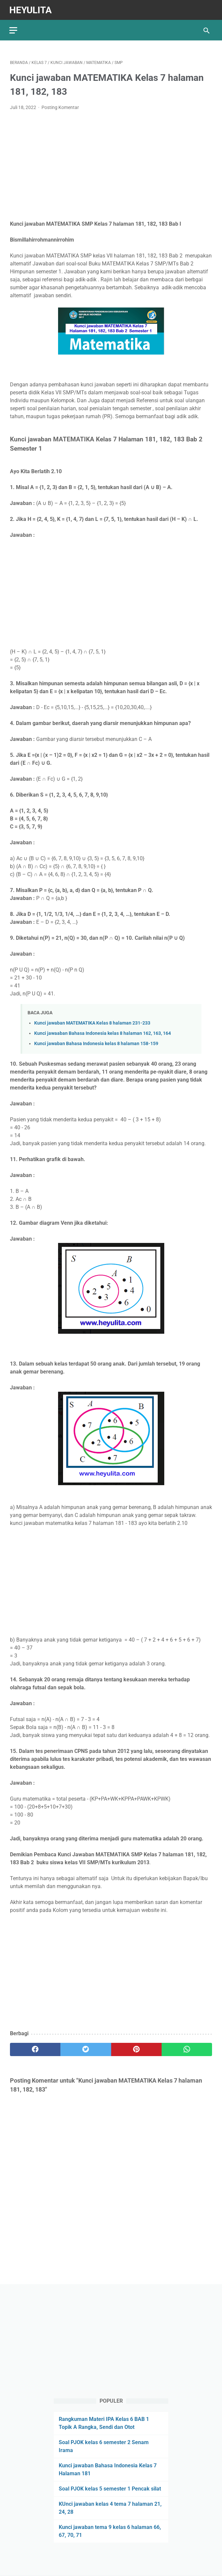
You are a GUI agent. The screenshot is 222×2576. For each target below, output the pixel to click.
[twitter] (85, 2048)
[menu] (14, 28)
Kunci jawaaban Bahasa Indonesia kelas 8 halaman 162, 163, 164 (102, 1032)
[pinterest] (136, 2048)
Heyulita (31, 8)
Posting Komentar (60, 106)
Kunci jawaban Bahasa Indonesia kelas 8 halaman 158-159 (96, 1042)
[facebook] (35, 2048)
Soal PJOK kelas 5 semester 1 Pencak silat (110, 2488)
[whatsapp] (187, 2048)
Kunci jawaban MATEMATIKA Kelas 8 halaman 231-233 (92, 1021)
